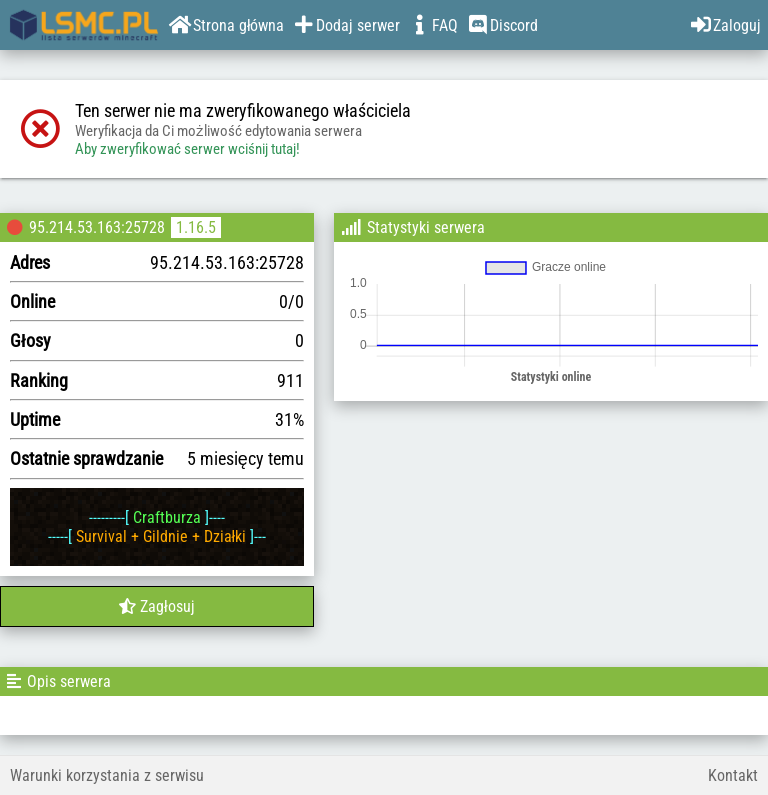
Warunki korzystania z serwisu (107, 775)
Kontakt (733, 775)
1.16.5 (196, 227)
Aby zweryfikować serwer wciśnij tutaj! (187, 149)
